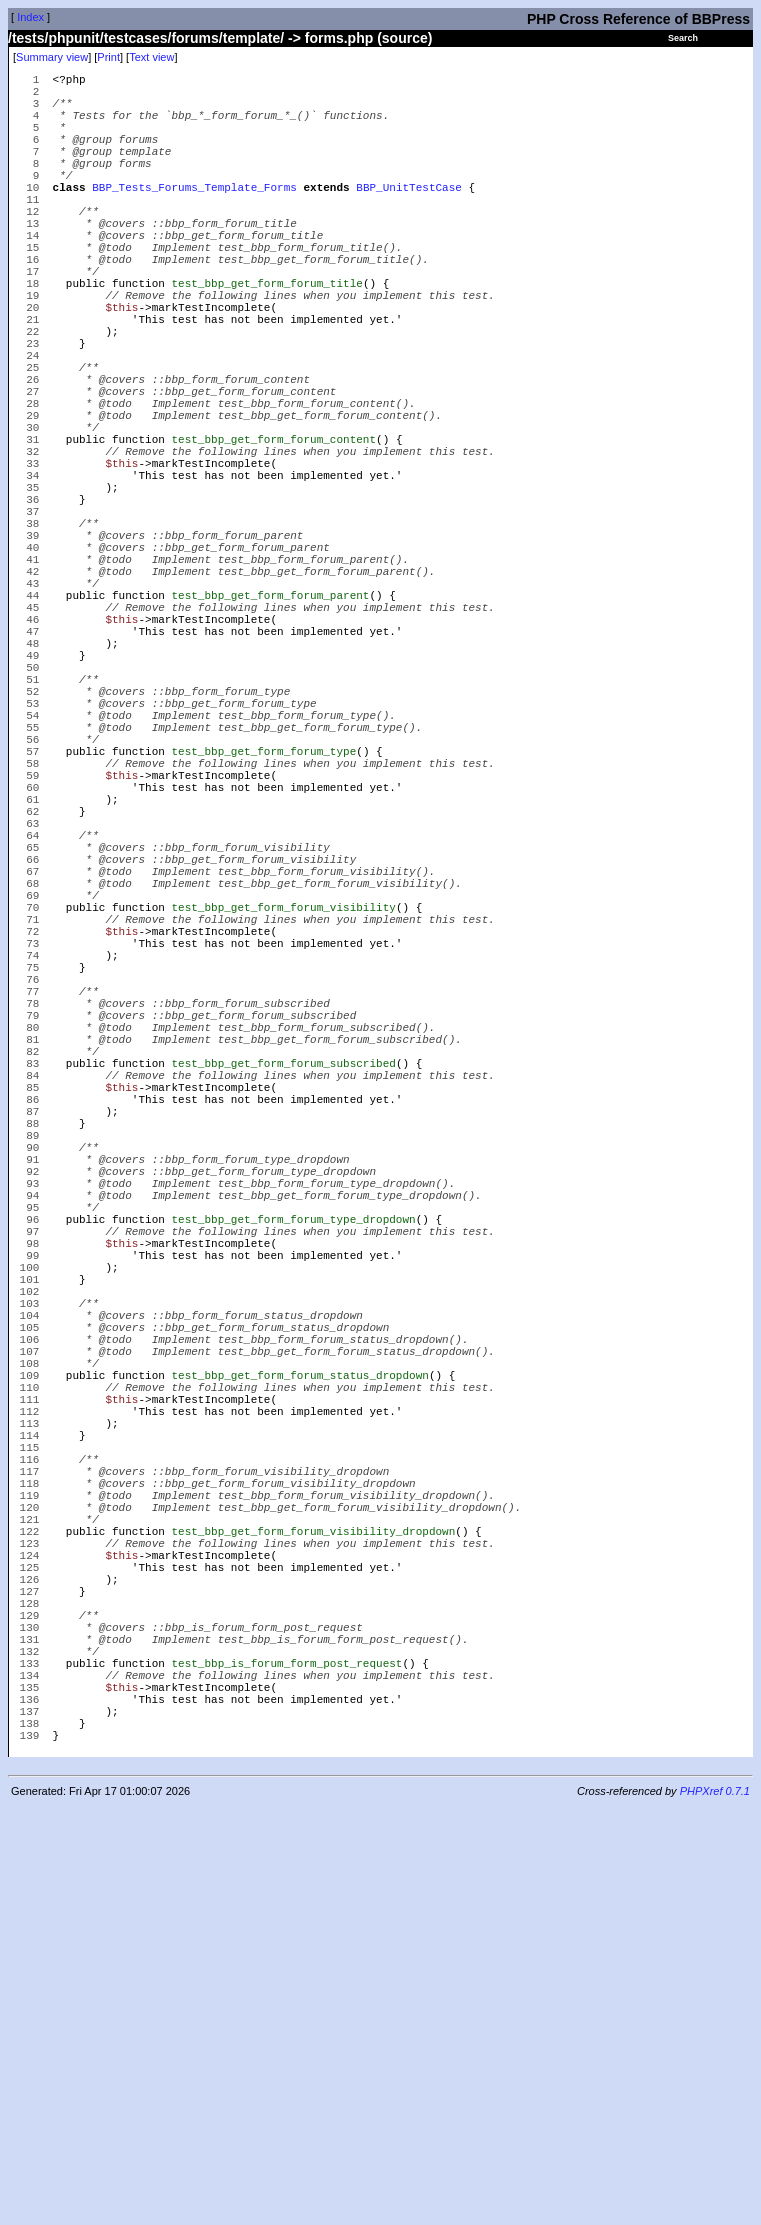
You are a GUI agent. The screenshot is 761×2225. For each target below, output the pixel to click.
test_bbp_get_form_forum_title (266, 336)
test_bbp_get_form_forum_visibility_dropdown (313, 1896)
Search (683, 38)
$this (121, 366)
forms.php (339, 38)
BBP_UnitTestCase (409, 216)
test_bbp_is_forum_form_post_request (286, 2061)
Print (108, 57)
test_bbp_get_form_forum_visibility (283, 1116)
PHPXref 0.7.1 (715, 2208)
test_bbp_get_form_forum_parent (270, 726)
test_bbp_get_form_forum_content (273, 531)
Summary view (52, 57)
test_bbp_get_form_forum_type (263, 921)
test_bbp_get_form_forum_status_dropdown (299, 1701)
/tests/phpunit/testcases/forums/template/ (146, 38)
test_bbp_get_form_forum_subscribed (283, 1311)
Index (30, 17)
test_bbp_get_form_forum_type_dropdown (293, 1506)
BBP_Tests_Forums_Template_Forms (194, 216)
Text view (151, 57)
